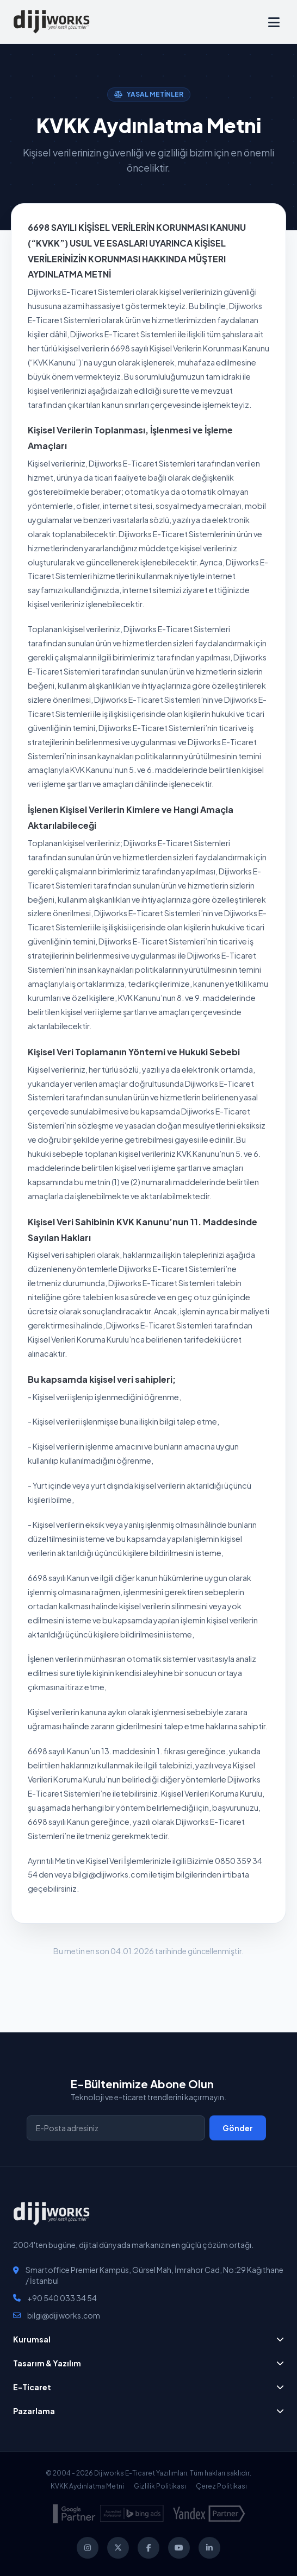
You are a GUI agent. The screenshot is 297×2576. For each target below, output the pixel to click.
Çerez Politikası (221, 2486)
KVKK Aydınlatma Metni (87, 2486)
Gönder (237, 2128)
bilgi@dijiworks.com (63, 2315)
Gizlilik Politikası (160, 2486)
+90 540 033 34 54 (62, 2298)
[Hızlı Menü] (274, 22)
